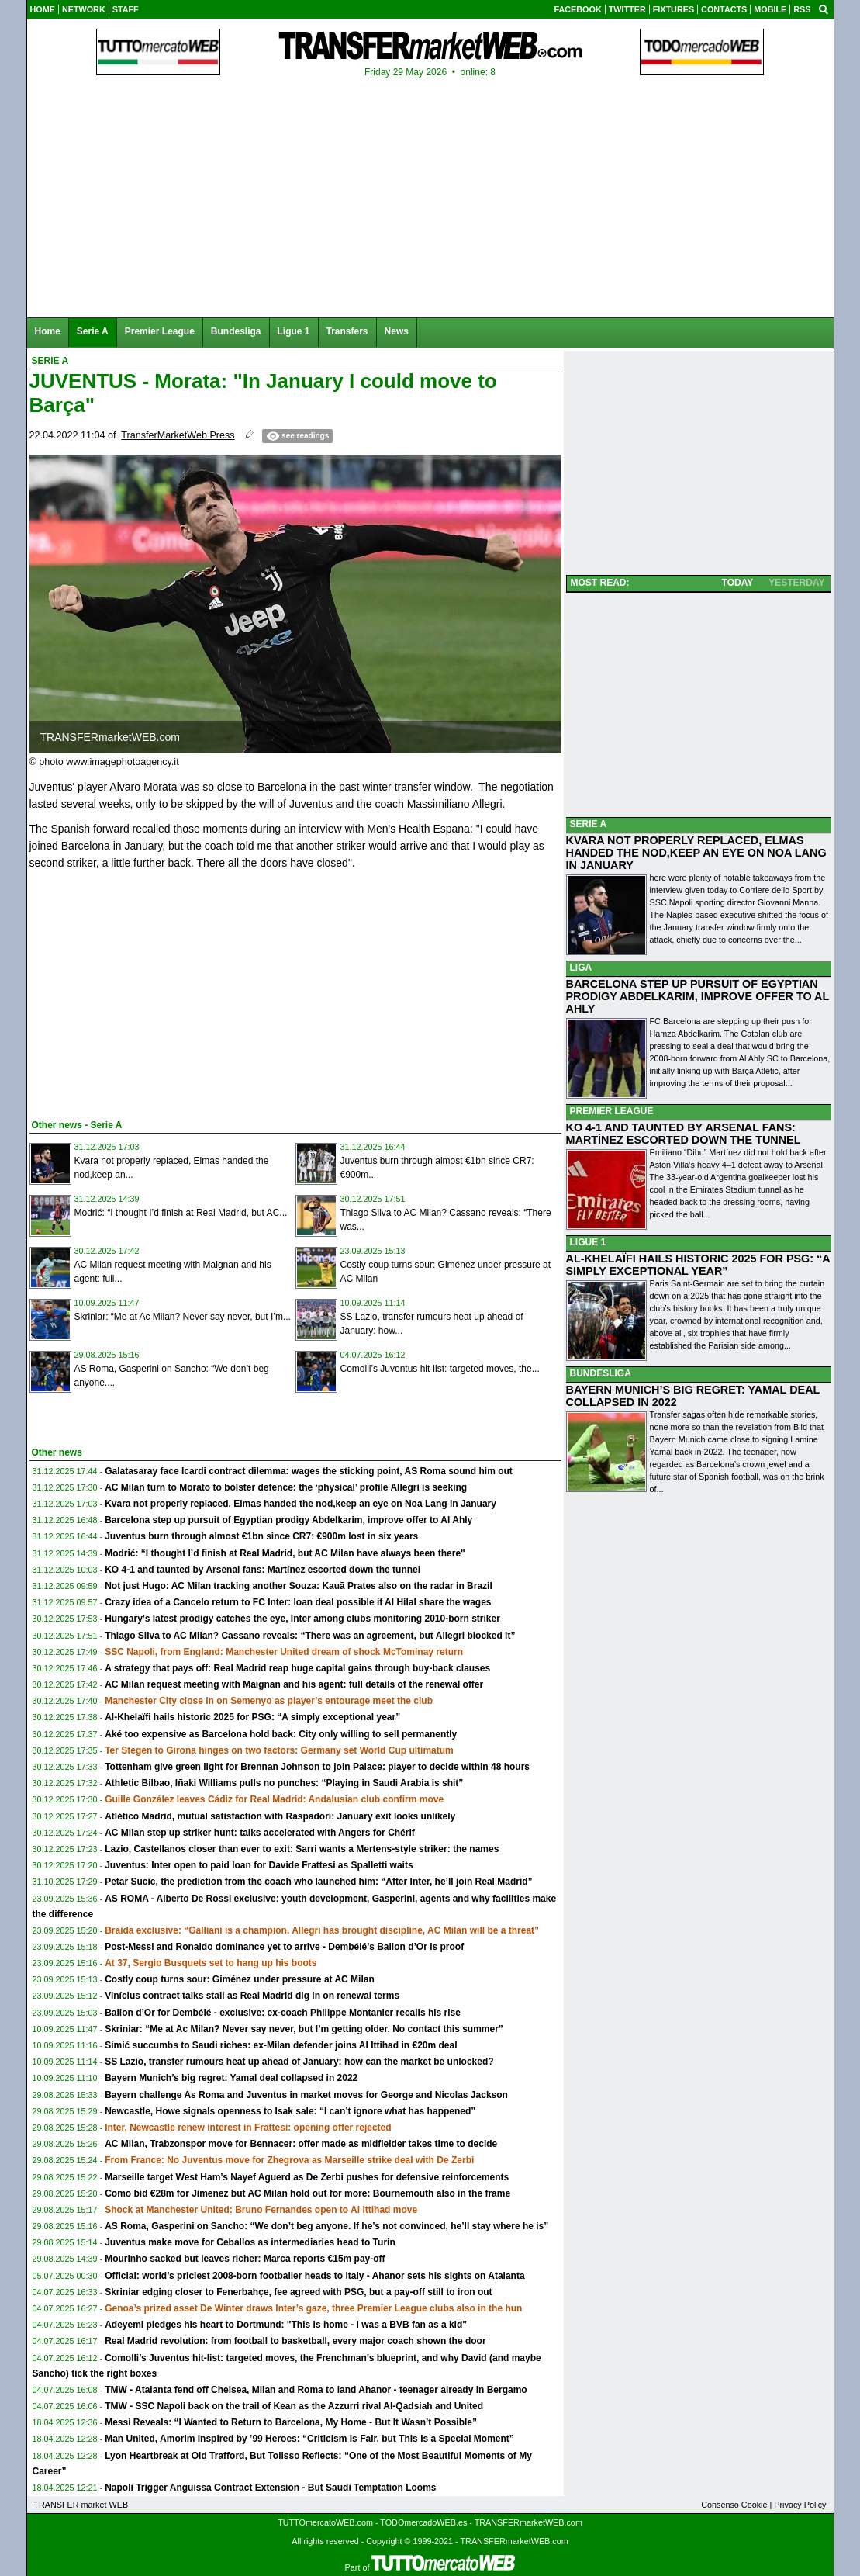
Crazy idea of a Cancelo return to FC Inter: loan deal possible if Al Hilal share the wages (298, 1602)
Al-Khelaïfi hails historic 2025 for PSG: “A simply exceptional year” (252, 1717)
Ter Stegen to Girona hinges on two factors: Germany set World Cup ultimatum (279, 1750)
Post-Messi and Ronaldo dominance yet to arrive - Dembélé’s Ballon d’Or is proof (284, 1946)
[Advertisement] (145, 992)
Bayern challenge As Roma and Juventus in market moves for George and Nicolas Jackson (306, 2095)
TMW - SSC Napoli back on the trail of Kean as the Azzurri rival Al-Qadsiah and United (294, 2406)
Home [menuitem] (47, 331)
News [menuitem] (397, 331)
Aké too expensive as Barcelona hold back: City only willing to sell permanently (281, 1734)
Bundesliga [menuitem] (236, 331)
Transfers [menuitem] (347, 331)
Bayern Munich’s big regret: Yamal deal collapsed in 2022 (231, 2077)
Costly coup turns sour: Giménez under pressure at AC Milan (240, 1979)
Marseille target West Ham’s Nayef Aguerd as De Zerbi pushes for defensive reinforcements (307, 2177)
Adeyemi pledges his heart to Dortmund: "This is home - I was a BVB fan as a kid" (286, 2324)
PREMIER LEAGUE (612, 1111)
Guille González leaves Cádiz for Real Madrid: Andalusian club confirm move (274, 1799)
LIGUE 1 (588, 1242)
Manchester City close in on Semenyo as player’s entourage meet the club (269, 1700)
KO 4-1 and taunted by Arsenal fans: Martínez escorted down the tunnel (262, 1569)
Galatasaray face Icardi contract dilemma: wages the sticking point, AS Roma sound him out (309, 1471)
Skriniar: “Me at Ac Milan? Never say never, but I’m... (182, 1316)
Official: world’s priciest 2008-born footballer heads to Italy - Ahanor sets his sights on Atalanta (314, 2275)
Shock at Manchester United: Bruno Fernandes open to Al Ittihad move (261, 2209)
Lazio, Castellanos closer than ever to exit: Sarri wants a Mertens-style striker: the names (302, 1849)
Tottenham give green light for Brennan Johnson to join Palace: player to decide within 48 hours (317, 1766)
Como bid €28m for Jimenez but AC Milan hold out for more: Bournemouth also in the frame (307, 2193)
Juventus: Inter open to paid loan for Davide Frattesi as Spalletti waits (259, 1865)
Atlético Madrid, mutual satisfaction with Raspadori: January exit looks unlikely (280, 1816)
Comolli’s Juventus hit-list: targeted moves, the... (440, 1368)
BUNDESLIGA (600, 1373)
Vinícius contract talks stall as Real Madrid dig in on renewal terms (252, 1995)
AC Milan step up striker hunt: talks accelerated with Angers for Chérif (260, 1832)
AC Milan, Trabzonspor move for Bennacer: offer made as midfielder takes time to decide (301, 2143)
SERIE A (588, 824)
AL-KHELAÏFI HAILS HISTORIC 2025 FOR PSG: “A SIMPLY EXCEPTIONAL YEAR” (698, 1264)
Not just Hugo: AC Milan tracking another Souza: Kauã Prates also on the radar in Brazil (298, 1586)
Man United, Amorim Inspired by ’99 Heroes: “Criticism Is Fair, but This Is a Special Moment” (309, 2438)
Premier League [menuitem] (160, 331)
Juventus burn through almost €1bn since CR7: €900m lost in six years (261, 1536)
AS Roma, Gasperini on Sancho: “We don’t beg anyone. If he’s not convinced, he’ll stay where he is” (326, 2226)
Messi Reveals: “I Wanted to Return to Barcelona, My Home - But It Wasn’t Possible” (291, 2422)
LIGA (581, 967)
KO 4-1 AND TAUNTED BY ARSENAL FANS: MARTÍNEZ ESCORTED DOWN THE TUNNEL (683, 1133)
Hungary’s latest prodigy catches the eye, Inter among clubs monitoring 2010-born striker (302, 1618)
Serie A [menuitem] (93, 331)
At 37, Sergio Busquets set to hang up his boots (210, 1963)
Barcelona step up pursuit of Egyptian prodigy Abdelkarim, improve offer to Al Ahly (288, 1520)
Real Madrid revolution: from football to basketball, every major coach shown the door (295, 2340)
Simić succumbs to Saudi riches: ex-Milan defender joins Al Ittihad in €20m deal (281, 2045)
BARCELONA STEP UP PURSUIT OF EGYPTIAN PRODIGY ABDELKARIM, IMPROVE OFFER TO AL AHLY (698, 996)
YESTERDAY (796, 582)
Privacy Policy (800, 2504)
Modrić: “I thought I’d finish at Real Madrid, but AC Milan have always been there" (285, 1553)
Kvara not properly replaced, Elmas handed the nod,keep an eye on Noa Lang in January (300, 1503)
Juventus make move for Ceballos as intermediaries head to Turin (250, 2242)
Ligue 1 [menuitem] (294, 331)
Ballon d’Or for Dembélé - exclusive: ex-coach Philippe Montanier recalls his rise (283, 2012)
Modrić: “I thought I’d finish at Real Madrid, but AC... (181, 1212)
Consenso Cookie (734, 2504)
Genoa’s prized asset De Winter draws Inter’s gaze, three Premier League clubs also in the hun (313, 2308)
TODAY (738, 582)
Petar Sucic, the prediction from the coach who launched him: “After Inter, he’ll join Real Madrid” (318, 1881)
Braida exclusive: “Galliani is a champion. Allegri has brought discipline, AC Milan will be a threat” (322, 1930)
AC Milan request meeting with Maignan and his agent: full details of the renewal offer (294, 1684)
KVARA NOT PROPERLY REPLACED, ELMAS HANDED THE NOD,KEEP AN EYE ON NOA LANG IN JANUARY (696, 852)
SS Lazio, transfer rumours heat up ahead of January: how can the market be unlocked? (299, 2061)
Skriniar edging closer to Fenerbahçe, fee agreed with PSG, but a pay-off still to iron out (298, 2292)
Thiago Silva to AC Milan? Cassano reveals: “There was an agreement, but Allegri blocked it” (310, 1635)
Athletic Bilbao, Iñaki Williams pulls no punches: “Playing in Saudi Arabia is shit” (284, 1783)
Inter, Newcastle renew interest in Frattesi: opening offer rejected (248, 2127)
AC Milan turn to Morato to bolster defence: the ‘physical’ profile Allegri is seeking (286, 1487)
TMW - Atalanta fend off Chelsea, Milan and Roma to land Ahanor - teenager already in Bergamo (316, 2389)
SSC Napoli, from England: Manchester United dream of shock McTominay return (284, 1651)
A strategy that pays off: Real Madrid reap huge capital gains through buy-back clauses (297, 1668)
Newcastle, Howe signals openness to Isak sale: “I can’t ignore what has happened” (290, 2111)
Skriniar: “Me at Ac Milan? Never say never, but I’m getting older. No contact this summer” (304, 2029)
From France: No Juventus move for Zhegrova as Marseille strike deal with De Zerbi (289, 2160)
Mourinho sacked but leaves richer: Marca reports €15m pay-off (245, 2258)
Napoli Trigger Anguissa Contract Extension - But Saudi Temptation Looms (270, 2487)
